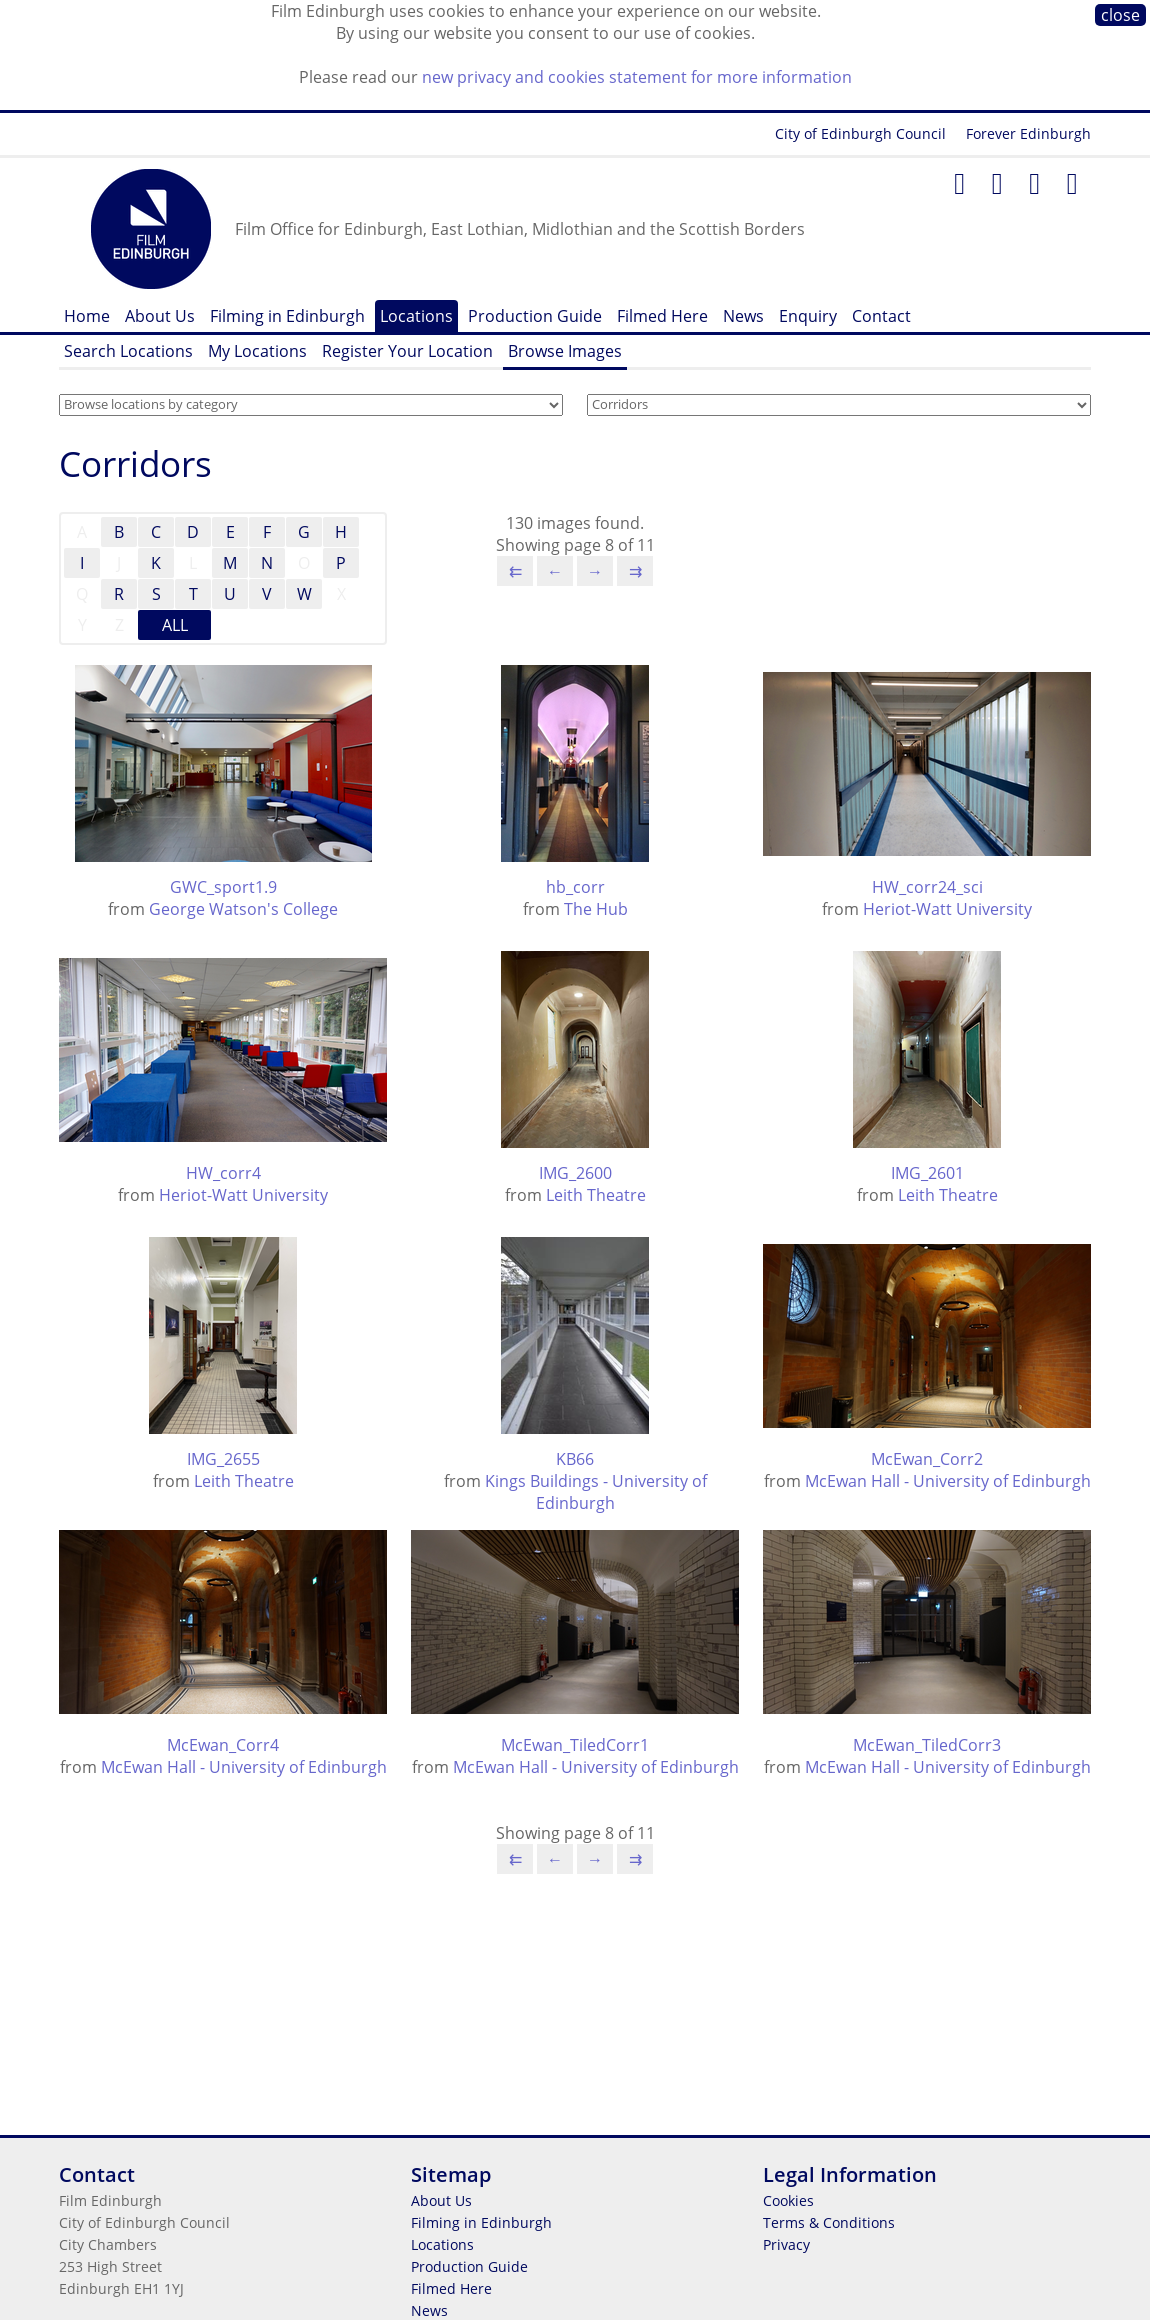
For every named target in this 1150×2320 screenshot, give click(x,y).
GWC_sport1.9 (223, 887)
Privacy (786, 2244)
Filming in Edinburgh (287, 316)
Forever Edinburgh (1028, 133)
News (743, 316)
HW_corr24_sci (927, 887)
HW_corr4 (223, 1173)
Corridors (135, 463)
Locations (416, 316)
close (1120, 15)
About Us (160, 316)
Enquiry (808, 316)
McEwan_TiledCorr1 (575, 1745)
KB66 (575, 1459)
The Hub (596, 909)
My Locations (257, 351)
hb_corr (575, 887)
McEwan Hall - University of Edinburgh (948, 1481)
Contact (881, 316)
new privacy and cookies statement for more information (637, 77)
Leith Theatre (596, 1195)
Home (87, 316)
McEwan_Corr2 (927, 1459)
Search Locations (128, 351)
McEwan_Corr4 (223, 1745)
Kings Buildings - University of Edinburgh (596, 1492)
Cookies (788, 2200)
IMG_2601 (927, 1173)
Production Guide (535, 316)
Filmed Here (662, 316)
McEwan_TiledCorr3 (927, 1745)
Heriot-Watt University (947, 909)
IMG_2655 (223, 1459)
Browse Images (565, 351)
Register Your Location (407, 351)
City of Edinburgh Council (860, 133)
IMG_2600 (575, 1173)
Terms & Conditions (829, 2222)
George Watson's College (243, 909)
